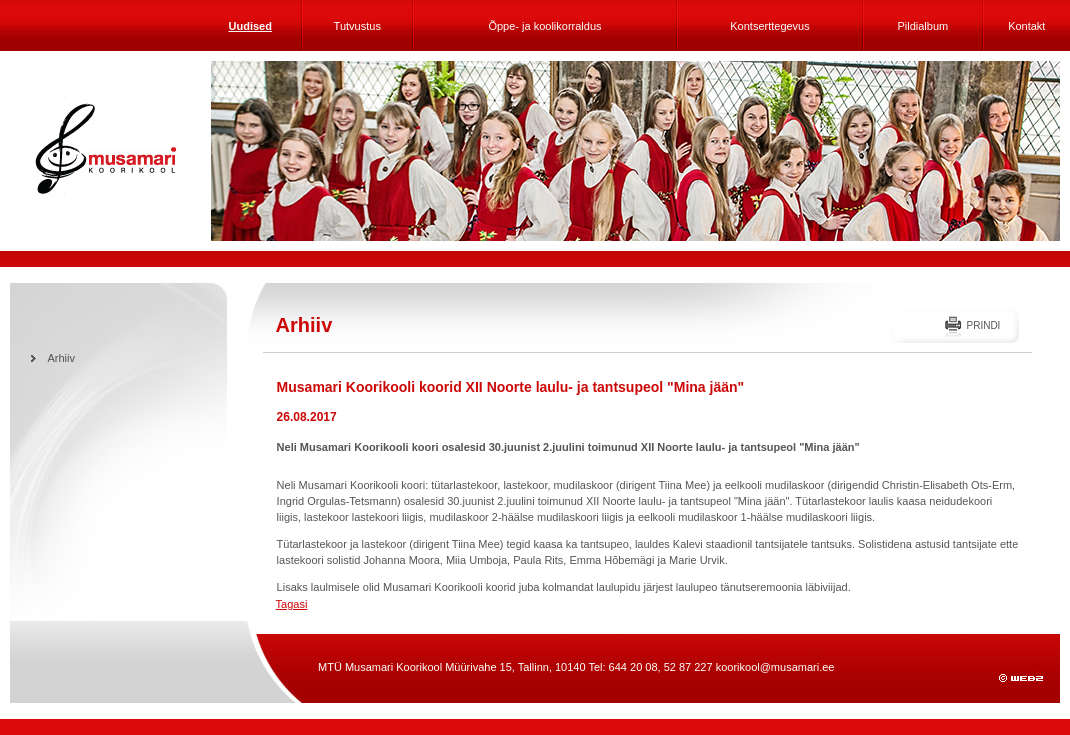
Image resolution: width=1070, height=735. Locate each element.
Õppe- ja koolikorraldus (544, 26)
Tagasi (292, 604)
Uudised (250, 26)
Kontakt (1026, 26)
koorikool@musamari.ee (775, 667)
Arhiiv (62, 358)
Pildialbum (922, 26)
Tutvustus (357, 26)
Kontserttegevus (770, 26)
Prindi (983, 325)
